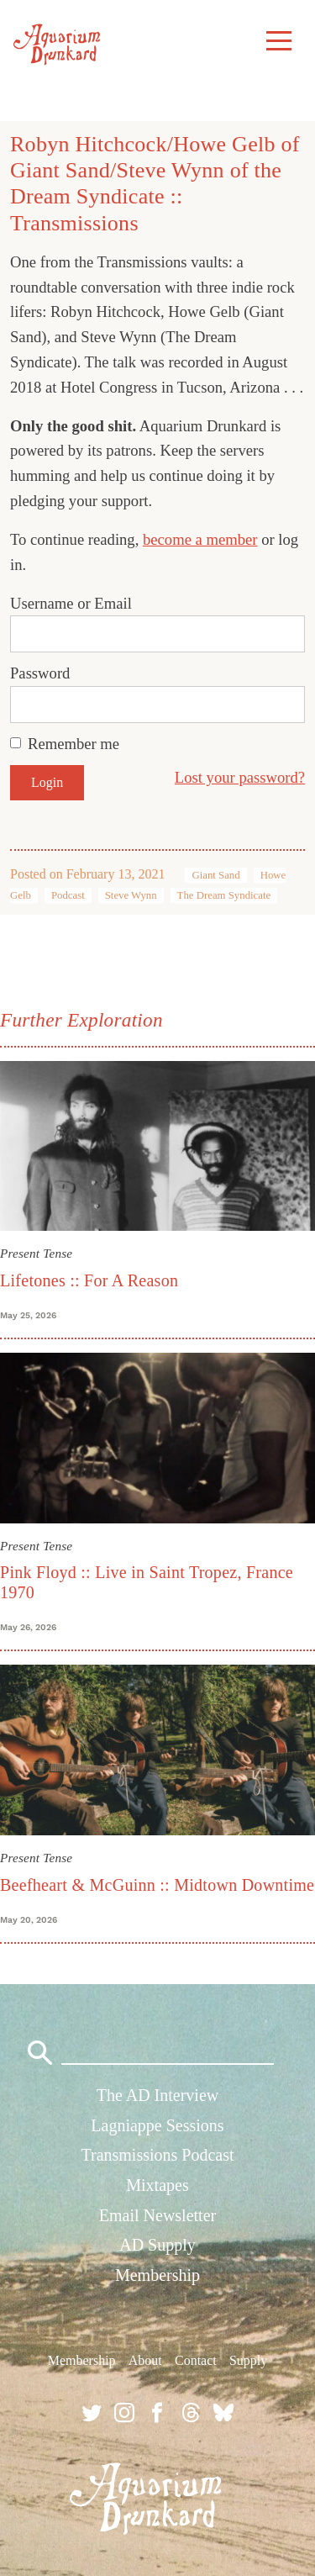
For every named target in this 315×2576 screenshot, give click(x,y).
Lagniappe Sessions (157, 2125)
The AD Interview (158, 2095)
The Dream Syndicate (224, 895)
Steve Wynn (131, 895)
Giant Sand (215, 875)
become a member (200, 539)
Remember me (73, 743)
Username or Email (71, 603)
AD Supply (157, 2245)
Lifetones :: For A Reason (89, 1280)
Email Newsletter (157, 2215)
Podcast (68, 895)
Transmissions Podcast (157, 2155)
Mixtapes (157, 2185)
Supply (248, 2360)
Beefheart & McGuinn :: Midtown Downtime (157, 1885)
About (145, 2360)
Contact (196, 2360)
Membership (157, 2275)
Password (40, 673)
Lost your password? (240, 777)
